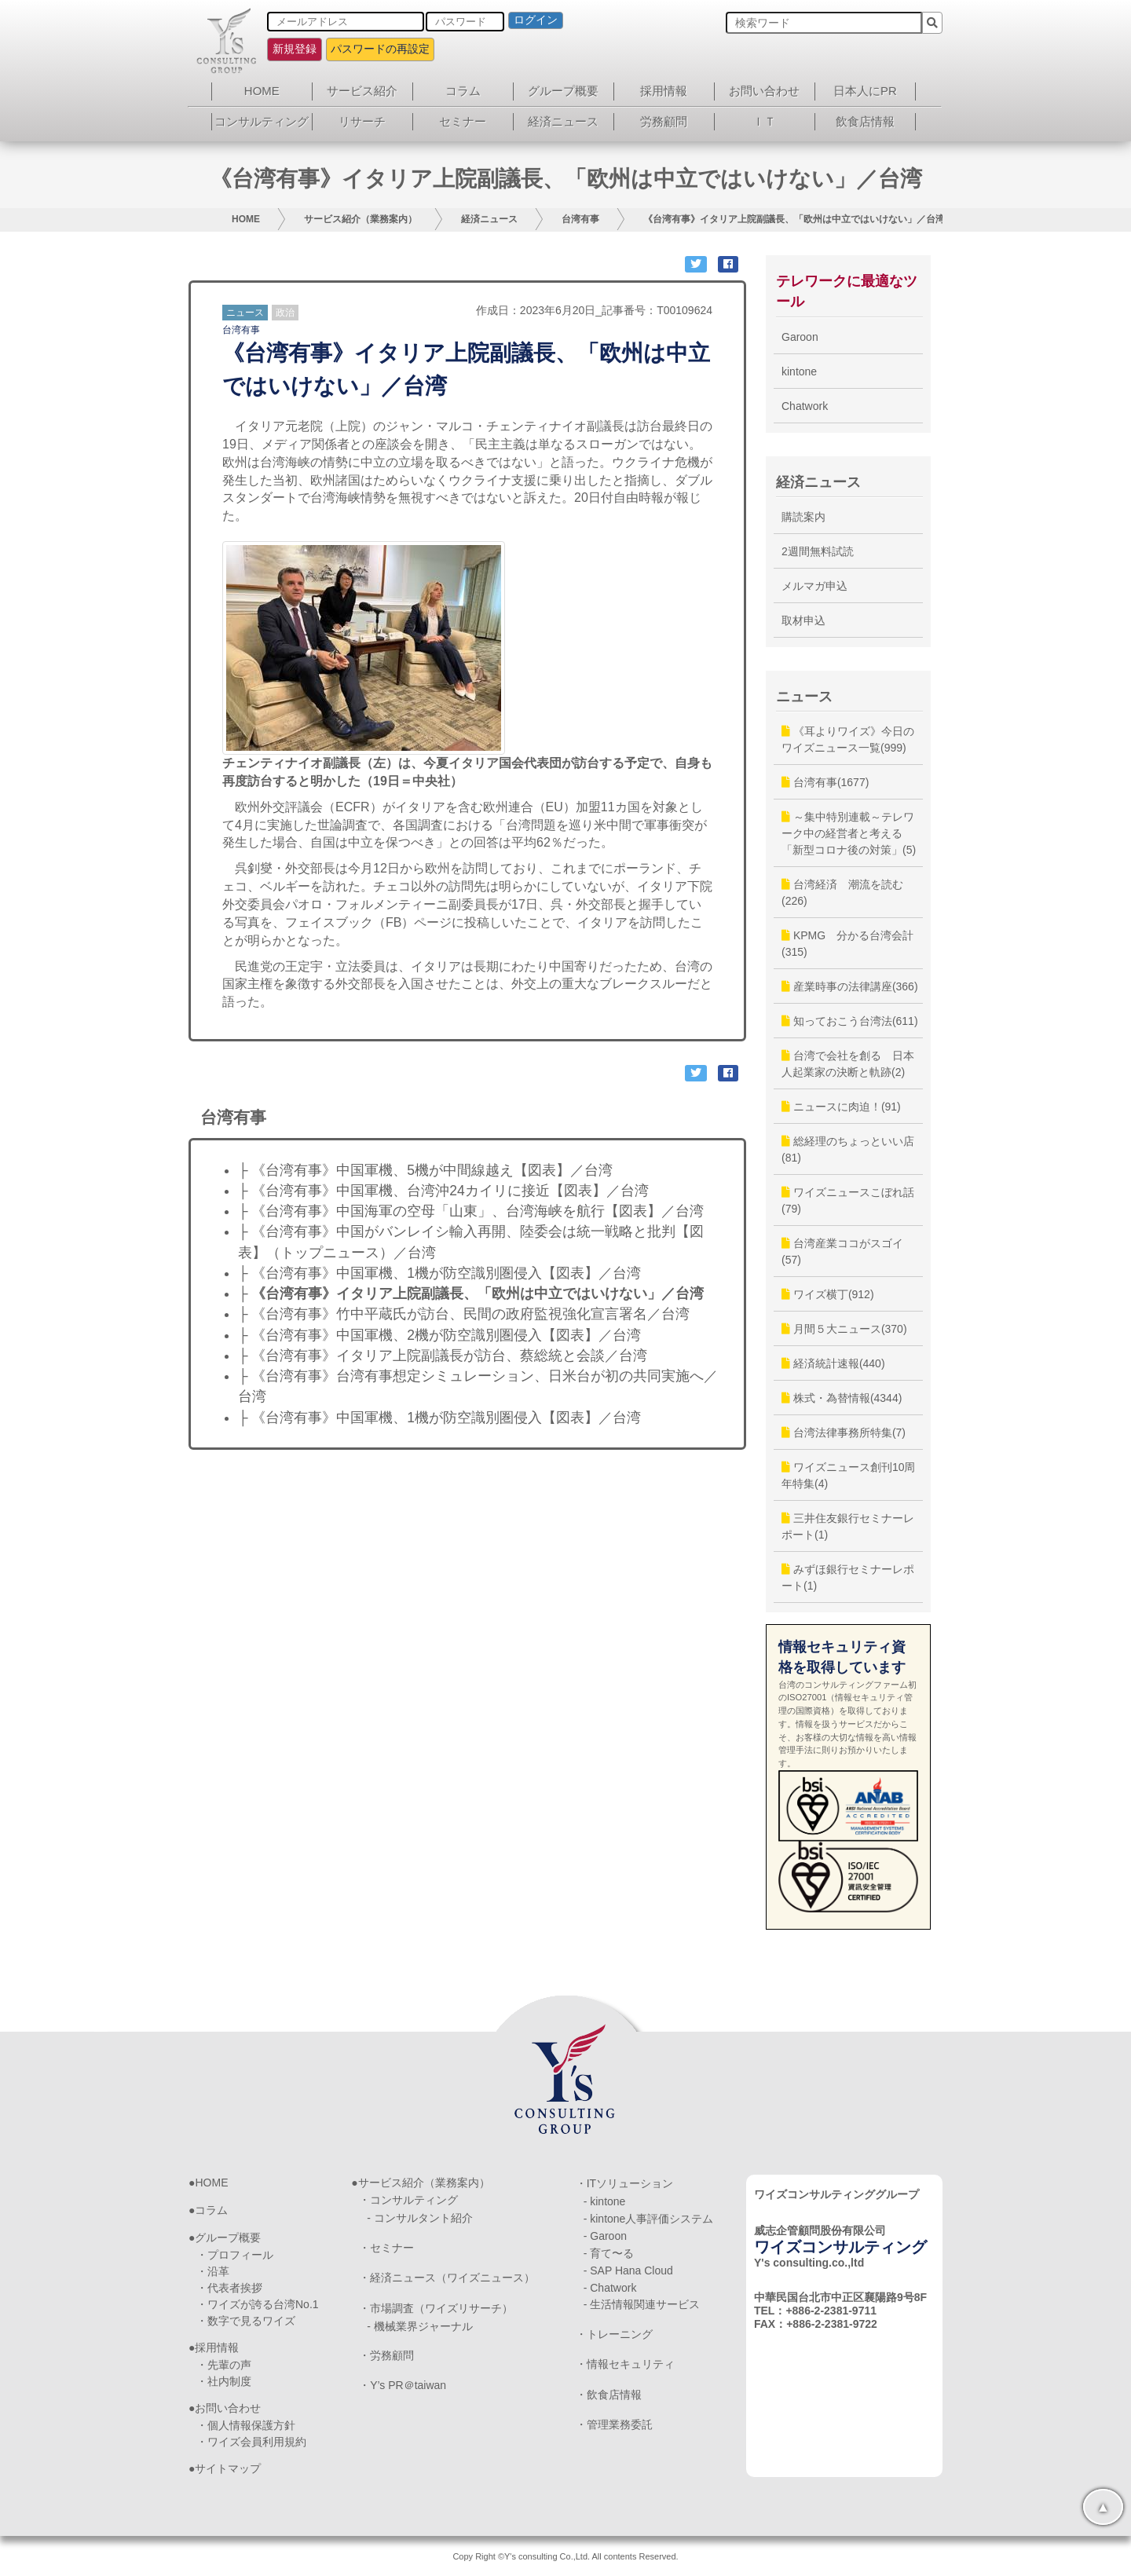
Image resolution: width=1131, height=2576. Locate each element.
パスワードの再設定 (380, 48)
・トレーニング (614, 2334)
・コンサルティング (408, 2200)
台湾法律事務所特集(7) (843, 1432)
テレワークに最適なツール (846, 291)
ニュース (245, 312)
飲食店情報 (865, 121)
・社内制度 (223, 2381)
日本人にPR (865, 90)
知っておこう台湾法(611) (849, 1021)
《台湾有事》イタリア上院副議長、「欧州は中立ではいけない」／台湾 (794, 219)
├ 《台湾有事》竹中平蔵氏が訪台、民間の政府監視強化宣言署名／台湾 (464, 1314)
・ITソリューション (624, 2183)
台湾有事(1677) (825, 782)
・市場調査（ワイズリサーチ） (436, 2308)
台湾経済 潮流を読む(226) (842, 892)
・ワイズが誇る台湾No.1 (257, 2304)
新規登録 (295, 48)
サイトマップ (228, 2468)
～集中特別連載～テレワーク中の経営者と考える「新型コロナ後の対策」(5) (848, 833)
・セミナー (386, 2247)
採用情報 (663, 90)
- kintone (605, 2201)
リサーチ (362, 121)
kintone (799, 371)
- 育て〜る (609, 2253)
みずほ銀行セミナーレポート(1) (847, 1577)
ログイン (536, 19)
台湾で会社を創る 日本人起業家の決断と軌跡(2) (847, 1063)
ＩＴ (764, 121)
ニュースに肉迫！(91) (841, 1106)
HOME (262, 90)
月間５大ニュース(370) (844, 1329)
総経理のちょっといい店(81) (847, 1149)
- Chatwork (610, 2287)
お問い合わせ (764, 90)
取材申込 (803, 620)
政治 (285, 312)
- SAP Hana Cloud (628, 2270)
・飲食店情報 (609, 2394)
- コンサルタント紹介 (420, 2218)
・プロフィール (234, 2255)
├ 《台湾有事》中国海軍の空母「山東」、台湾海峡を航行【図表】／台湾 (471, 1211)
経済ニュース (563, 121)
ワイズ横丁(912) (827, 1294)
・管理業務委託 (614, 2424)
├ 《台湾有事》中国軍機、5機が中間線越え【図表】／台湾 (425, 1170)
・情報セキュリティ (625, 2364)
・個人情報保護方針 (245, 2425)
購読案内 (803, 516)
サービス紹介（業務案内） (360, 219)
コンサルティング (261, 121)
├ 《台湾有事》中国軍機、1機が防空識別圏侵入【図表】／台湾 (439, 1273)
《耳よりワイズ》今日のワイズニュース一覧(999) (847, 739)
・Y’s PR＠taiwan (402, 2385)
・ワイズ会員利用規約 (251, 2441)
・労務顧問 (386, 2355)
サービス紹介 (362, 90)
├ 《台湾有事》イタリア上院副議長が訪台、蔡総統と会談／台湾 (442, 1355)
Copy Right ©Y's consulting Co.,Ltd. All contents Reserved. (565, 2556)
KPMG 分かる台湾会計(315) (847, 943)
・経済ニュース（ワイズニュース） (447, 2277)
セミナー (462, 121)
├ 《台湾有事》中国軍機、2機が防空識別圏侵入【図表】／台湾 (439, 1335)
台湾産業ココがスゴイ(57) (842, 1251)
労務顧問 (663, 121)
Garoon (799, 337)
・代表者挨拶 (229, 2287)
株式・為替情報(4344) (841, 1398)
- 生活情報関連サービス (642, 2304)
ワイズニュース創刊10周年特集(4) (848, 1475)
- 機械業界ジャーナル (420, 2326)
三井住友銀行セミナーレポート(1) (847, 1526)
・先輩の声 (223, 2364)
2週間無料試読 (817, 551)
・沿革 (212, 2271)
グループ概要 (563, 90)
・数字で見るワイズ (245, 2320)
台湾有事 (580, 219)
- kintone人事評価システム (649, 2218)
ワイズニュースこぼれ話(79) (847, 1200)
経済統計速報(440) (833, 1363)
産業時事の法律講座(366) (849, 986)
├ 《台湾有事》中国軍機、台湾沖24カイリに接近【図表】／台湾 (443, 1190)
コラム (463, 90)
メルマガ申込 (814, 586)
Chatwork (804, 406)
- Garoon (605, 2236)
